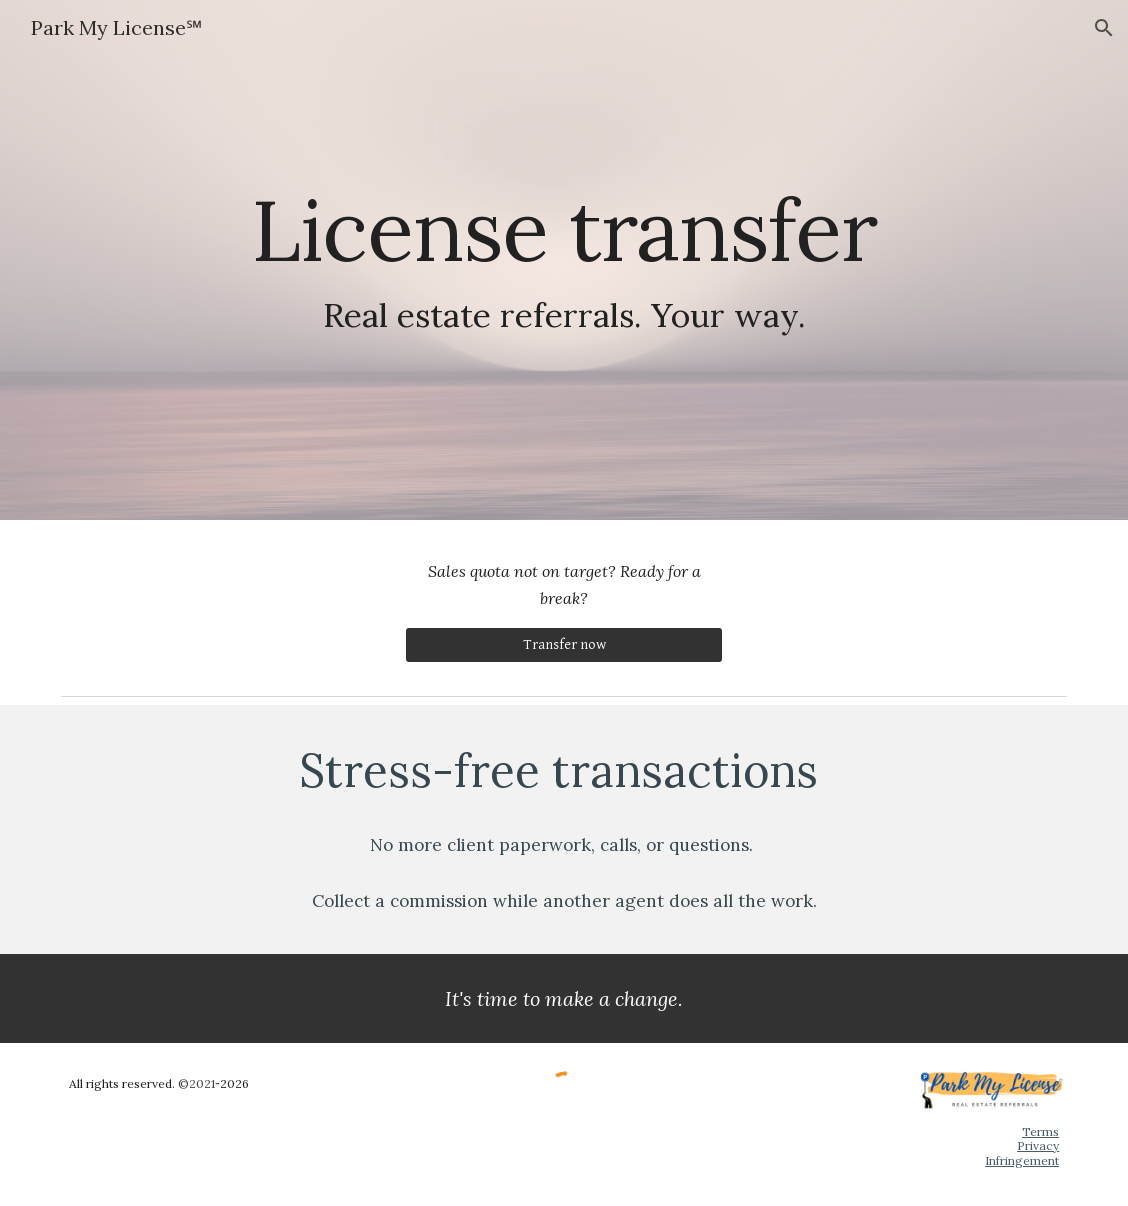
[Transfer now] (564, 645)
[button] (1104, 28)
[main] (564, 260)
